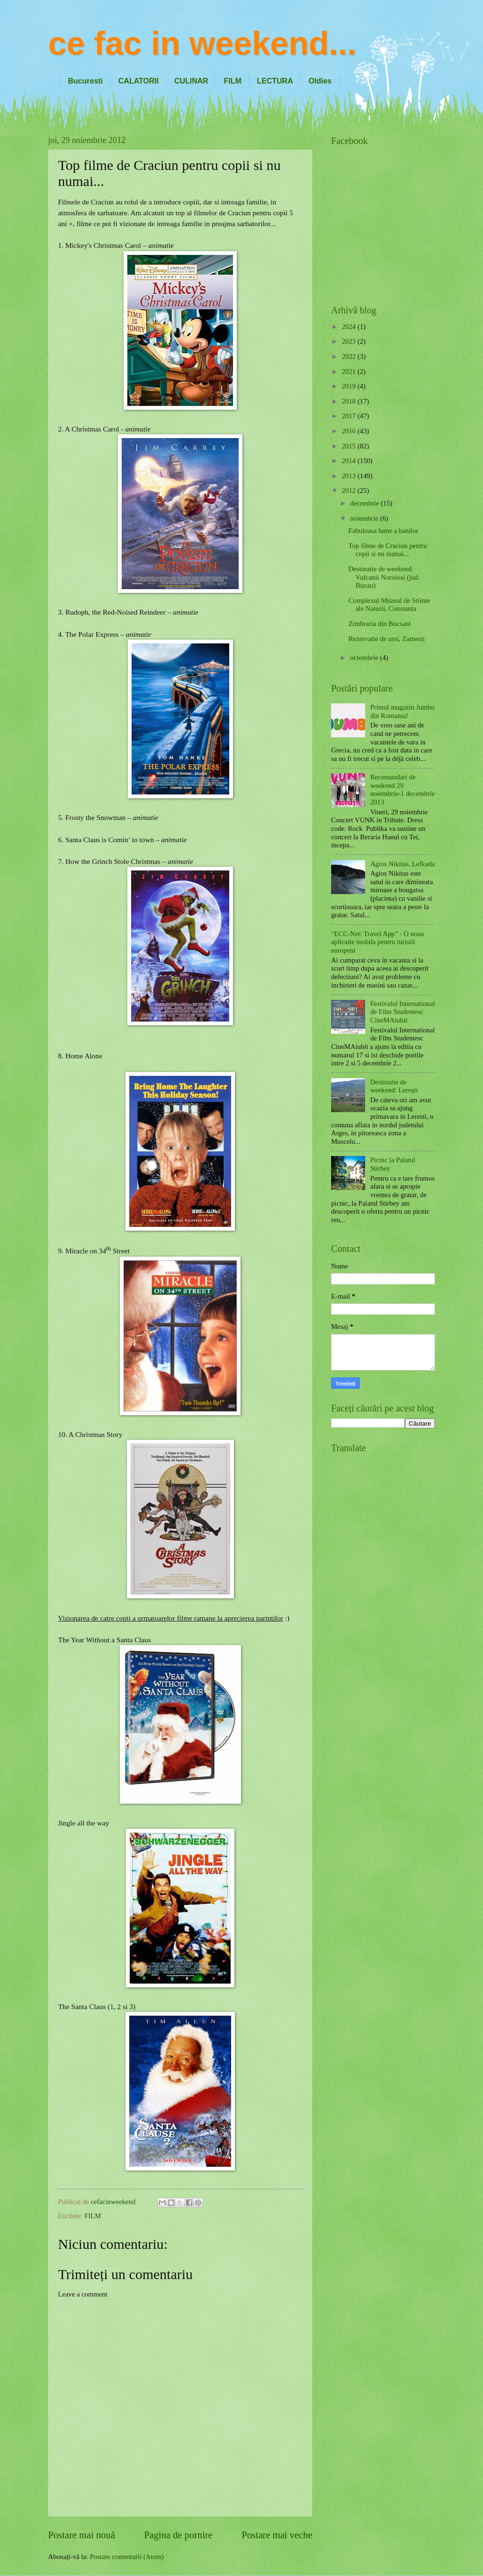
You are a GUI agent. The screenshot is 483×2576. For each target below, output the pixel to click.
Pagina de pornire (178, 2535)
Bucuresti (85, 81)
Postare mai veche (277, 2535)
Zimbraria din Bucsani (380, 623)
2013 (350, 476)
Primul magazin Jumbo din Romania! (402, 711)
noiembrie (365, 518)
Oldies (320, 81)
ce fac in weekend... (202, 43)
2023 (350, 341)
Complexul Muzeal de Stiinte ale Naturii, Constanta (389, 605)
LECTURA (275, 81)
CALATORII (138, 81)
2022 (350, 356)
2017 (350, 416)
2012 (350, 490)
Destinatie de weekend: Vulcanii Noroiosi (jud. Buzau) (384, 577)
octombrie (365, 657)
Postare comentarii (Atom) (127, 2556)
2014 (350, 461)
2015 (350, 446)
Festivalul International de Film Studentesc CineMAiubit (402, 1012)
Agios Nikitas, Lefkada (402, 864)
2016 (350, 431)
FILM (232, 81)
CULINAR (191, 81)
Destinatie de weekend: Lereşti (394, 1086)
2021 (350, 371)
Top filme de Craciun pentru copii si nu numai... (388, 550)
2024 (350, 326)
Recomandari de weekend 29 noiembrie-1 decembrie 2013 (402, 789)
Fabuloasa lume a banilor (383, 530)
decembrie (365, 503)
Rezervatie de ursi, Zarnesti (387, 638)
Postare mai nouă (81, 2535)
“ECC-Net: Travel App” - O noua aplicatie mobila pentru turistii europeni (377, 942)
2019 (350, 386)
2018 (350, 401)
